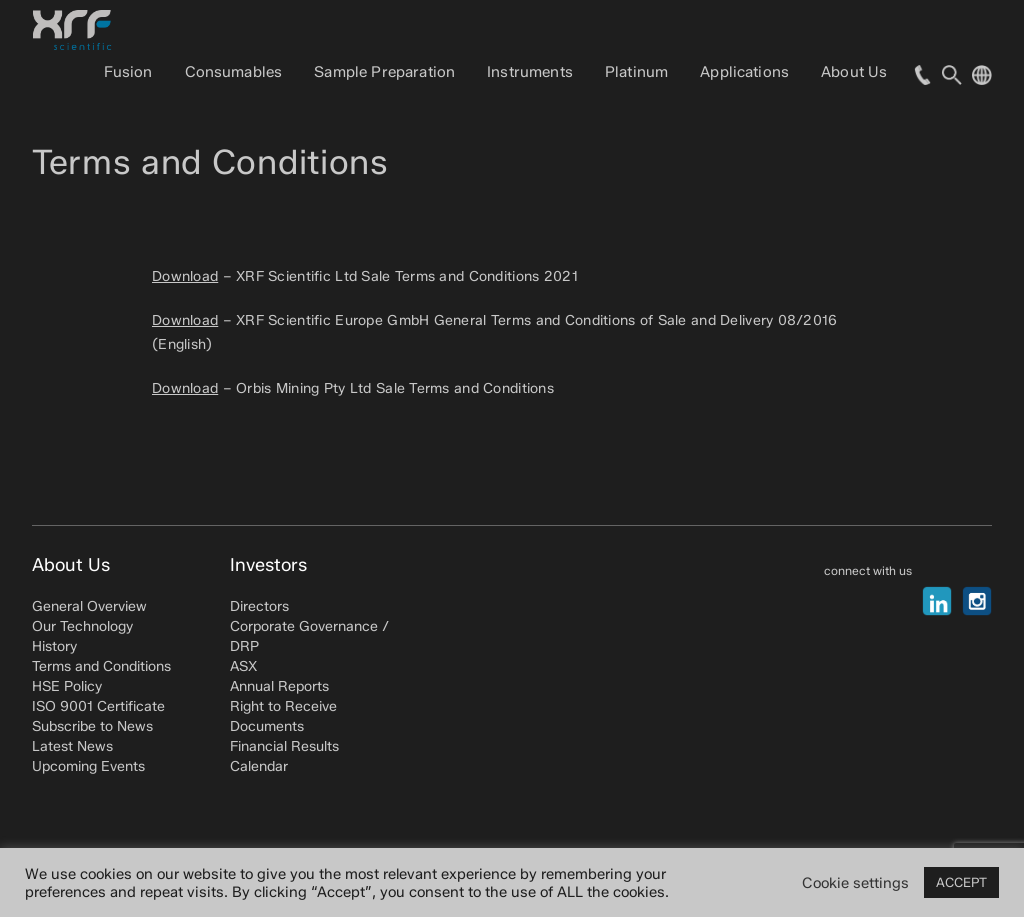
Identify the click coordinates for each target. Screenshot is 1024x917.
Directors (259, 606)
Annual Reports (279, 686)
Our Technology (82, 626)
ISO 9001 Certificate (98, 706)
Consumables (234, 72)
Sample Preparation (384, 72)
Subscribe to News (92, 726)
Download (185, 276)
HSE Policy (67, 686)
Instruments (530, 72)
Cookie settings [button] (855, 883)
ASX (243, 666)
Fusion (128, 72)
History (54, 646)
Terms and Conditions (101, 666)
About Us (854, 72)
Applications (744, 72)
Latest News (72, 746)
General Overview (89, 606)
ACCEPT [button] (961, 882)
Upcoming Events (88, 766)
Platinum (636, 72)
